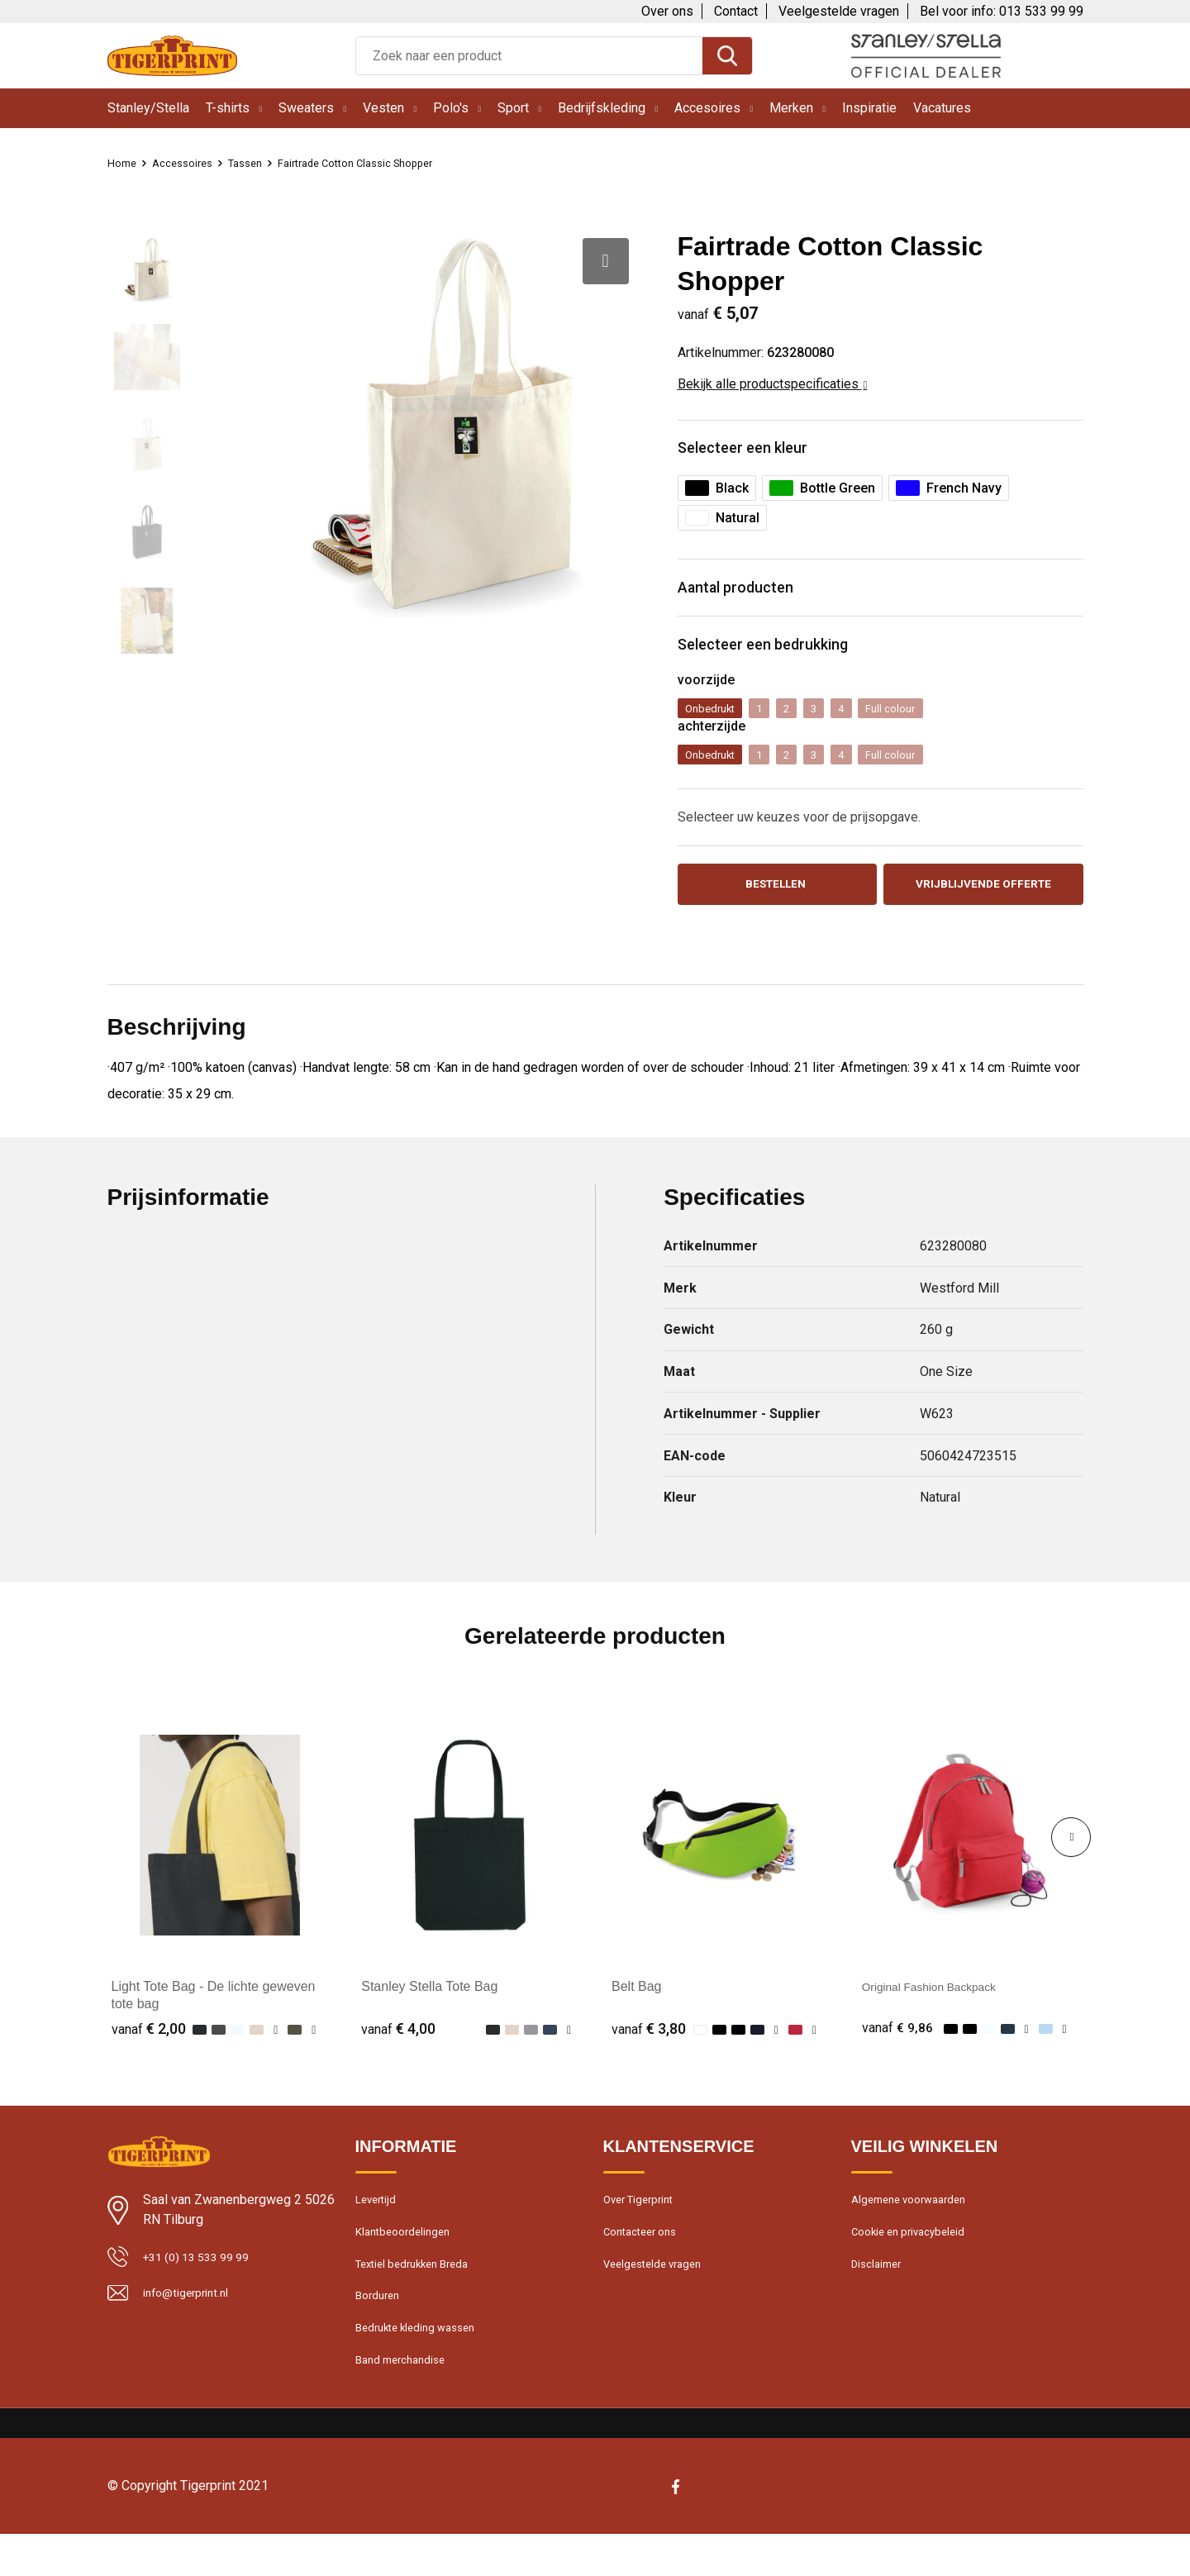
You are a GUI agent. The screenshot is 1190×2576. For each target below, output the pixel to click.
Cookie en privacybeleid (914, 2258)
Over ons (667, 11)
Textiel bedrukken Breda (419, 2294)
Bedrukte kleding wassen (422, 2365)
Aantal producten (748, 595)
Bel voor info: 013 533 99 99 (1001, 11)
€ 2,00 (149, 2050)
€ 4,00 (398, 2050)
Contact (736, 11)
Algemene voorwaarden (915, 2223)
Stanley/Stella (148, 108)
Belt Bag (636, 2008)
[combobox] (529, 55)
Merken (791, 108)
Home (123, 162)
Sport (513, 108)
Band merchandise (405, 2400)
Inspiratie (869, 108)
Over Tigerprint (643, 2223)
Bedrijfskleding (601, 108)
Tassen (260, 162)
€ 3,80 (649, 2050)
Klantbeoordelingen (407, 2258)
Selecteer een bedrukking (780, 657)
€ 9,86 (899, 2050)
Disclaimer (879, 2294)
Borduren (380, 2329)
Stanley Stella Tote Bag (429, 2008)
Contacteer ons (645, 2258)
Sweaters (306, 108)
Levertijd (378, 2223)
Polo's (451, 108)
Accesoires (707, 108)
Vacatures (942, 108)
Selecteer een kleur (755, 450)
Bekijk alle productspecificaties (773, 384)
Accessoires (190, 162)
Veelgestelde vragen (838, 11)
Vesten (383, 108)
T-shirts (228, 108)
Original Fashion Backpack (940, 2008)
